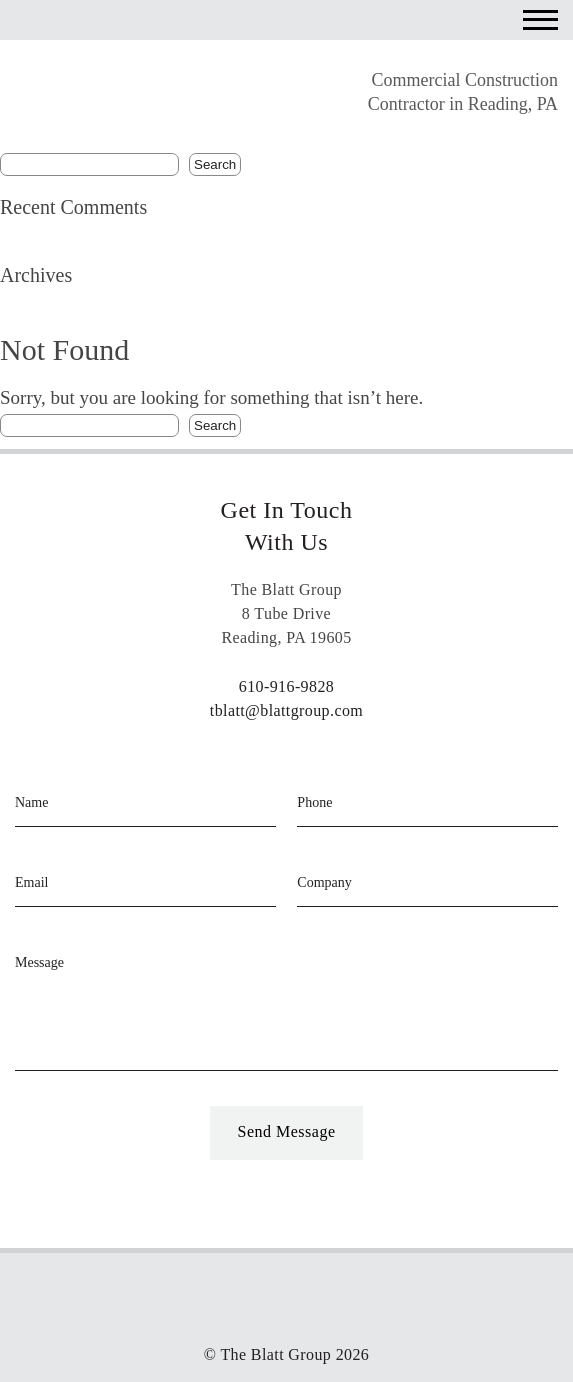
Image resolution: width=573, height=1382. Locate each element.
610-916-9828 (286, 686)
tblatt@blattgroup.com (286, 710)
